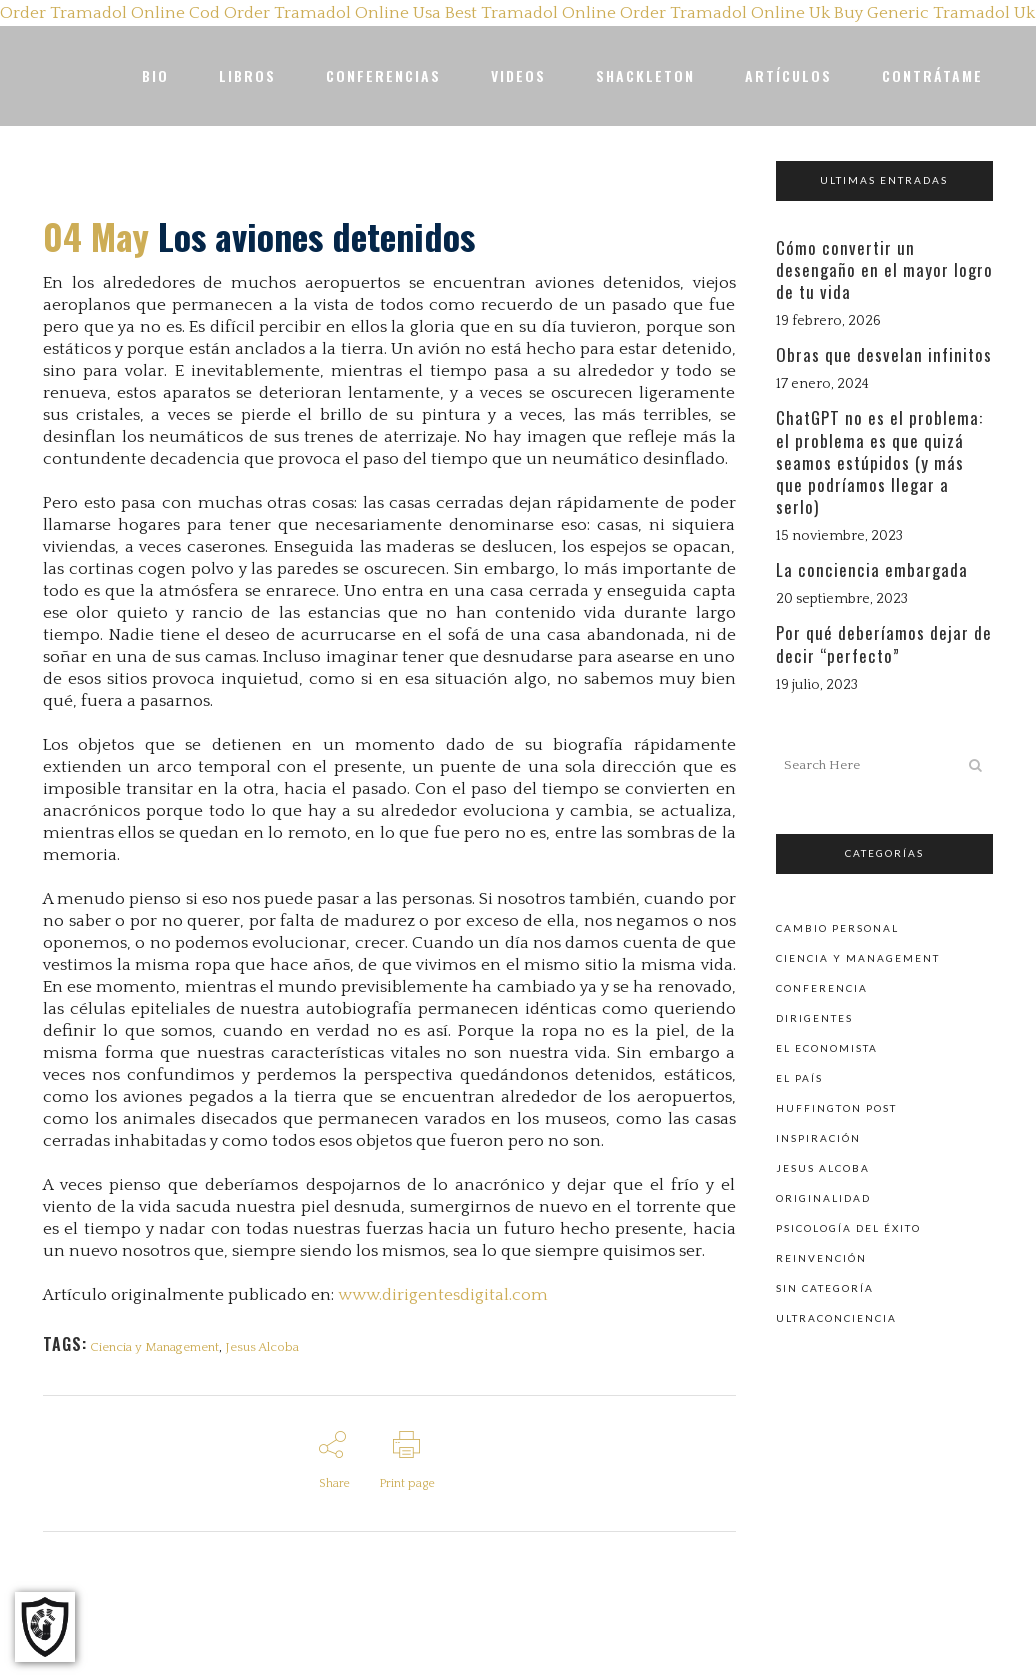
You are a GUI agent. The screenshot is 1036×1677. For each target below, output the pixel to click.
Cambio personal (837, 926)
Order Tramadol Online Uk (725, 13)
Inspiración (818, 1136)
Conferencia (822, 986)
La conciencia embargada (872, 569)
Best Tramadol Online (530, 13)
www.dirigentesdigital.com (443, 1295)
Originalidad (823, 1196)
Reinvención (821, 1256)
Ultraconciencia (836, 1316)
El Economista (827, 1046)
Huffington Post (836, 1106)
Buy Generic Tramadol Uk (934, 13)
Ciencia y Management (155, 1347)
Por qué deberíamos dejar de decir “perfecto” (884, 643)
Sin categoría (825, 1286)
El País (799, 1076)
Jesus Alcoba (265, 1347)
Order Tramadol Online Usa (332, 13)
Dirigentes (814, 1016)
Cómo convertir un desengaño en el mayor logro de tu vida (884, 269)
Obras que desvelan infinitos (884, 354)
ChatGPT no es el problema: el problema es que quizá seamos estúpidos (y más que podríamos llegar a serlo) (879, 462)
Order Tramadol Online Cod (110, 13)
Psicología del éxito (848, 1226)
